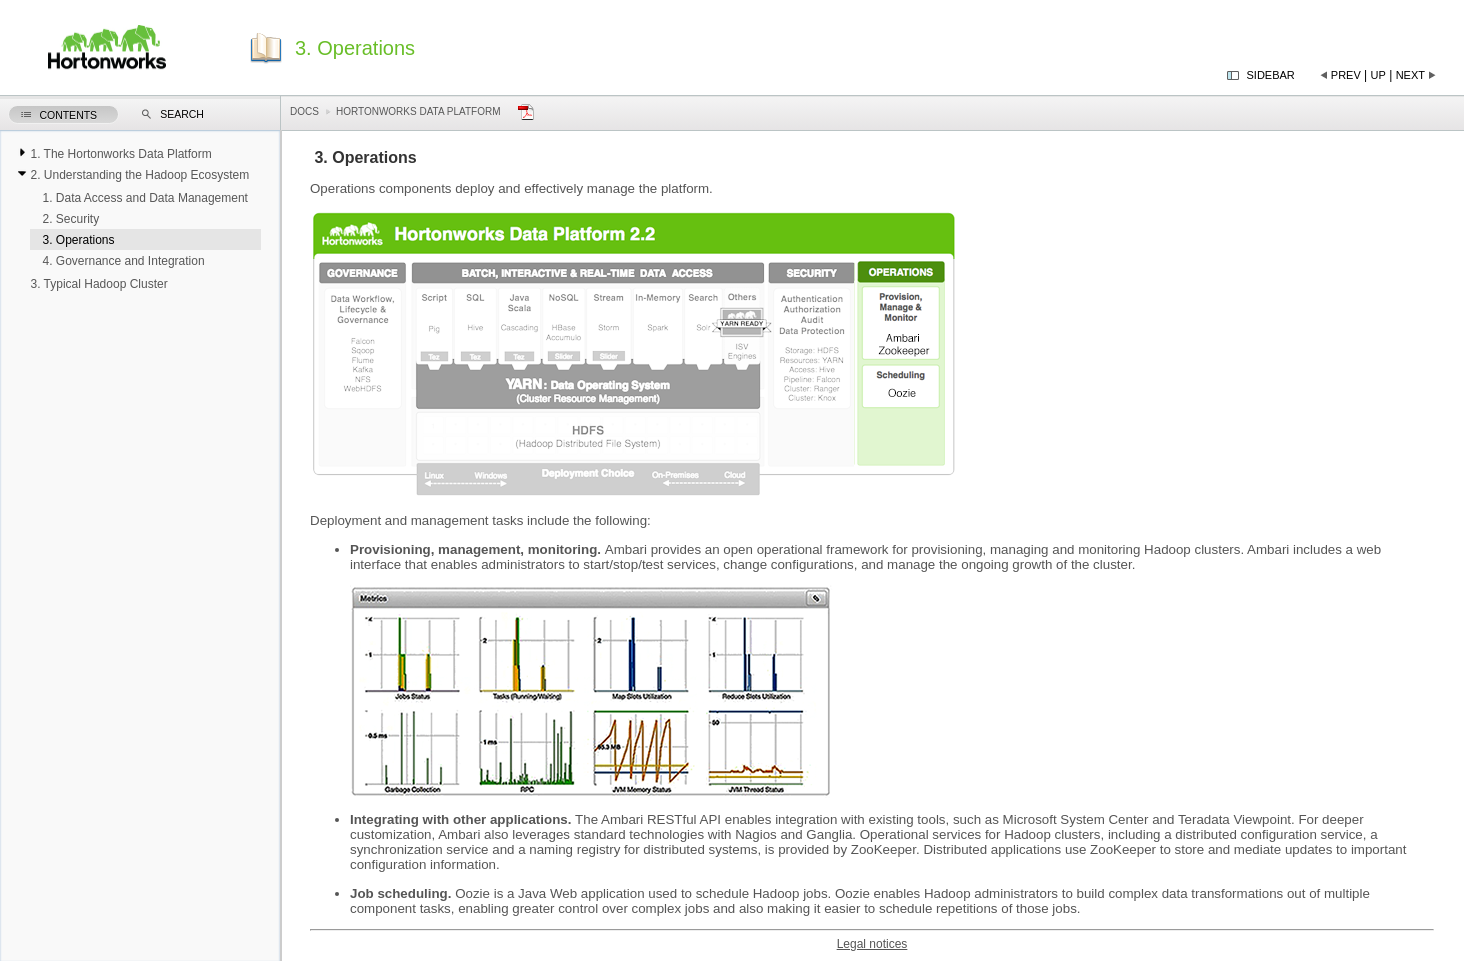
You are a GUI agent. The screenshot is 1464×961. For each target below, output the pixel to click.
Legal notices (872, 944)
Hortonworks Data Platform (418, 111)
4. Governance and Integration (123, 261)
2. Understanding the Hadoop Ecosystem (139, 175)
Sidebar (1271, 75)
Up (1378, 75)
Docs (304, 111)
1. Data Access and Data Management (144, 198)
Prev (1346, 75)
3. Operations (78, 240)
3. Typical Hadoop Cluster (98, 284)
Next (1410, 75)
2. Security (70, 219)
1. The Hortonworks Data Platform (120, 154)
